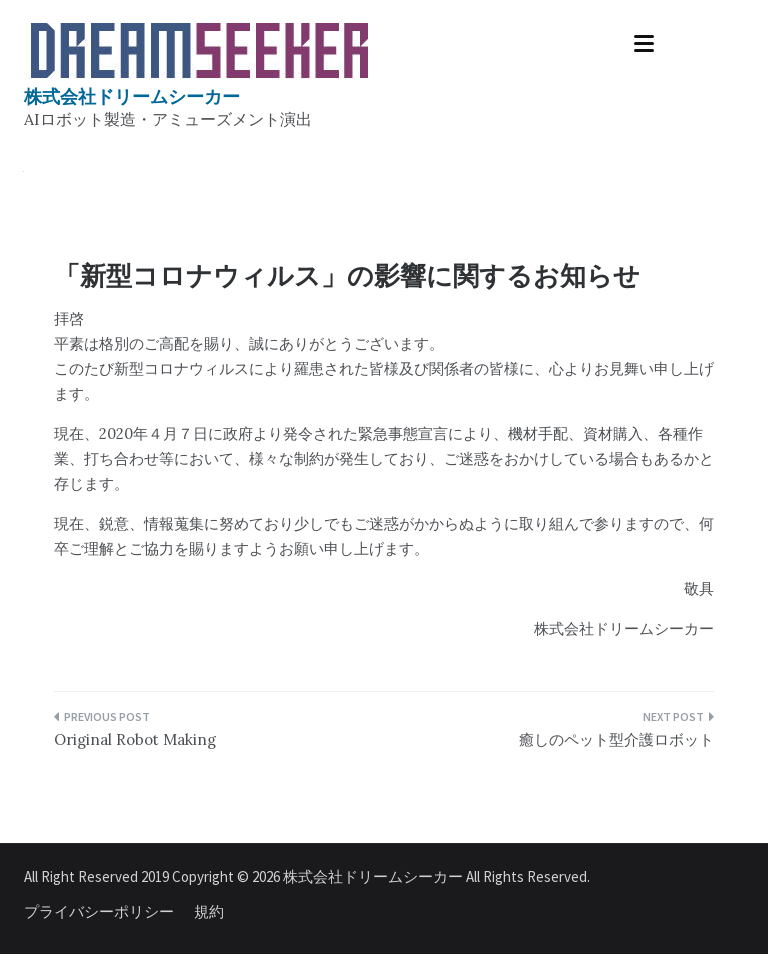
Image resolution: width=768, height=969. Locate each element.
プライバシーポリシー (99, 911)
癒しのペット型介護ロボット (616, 739)
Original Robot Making (135, 739)
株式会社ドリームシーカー (132, 96)
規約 (209, 911)
